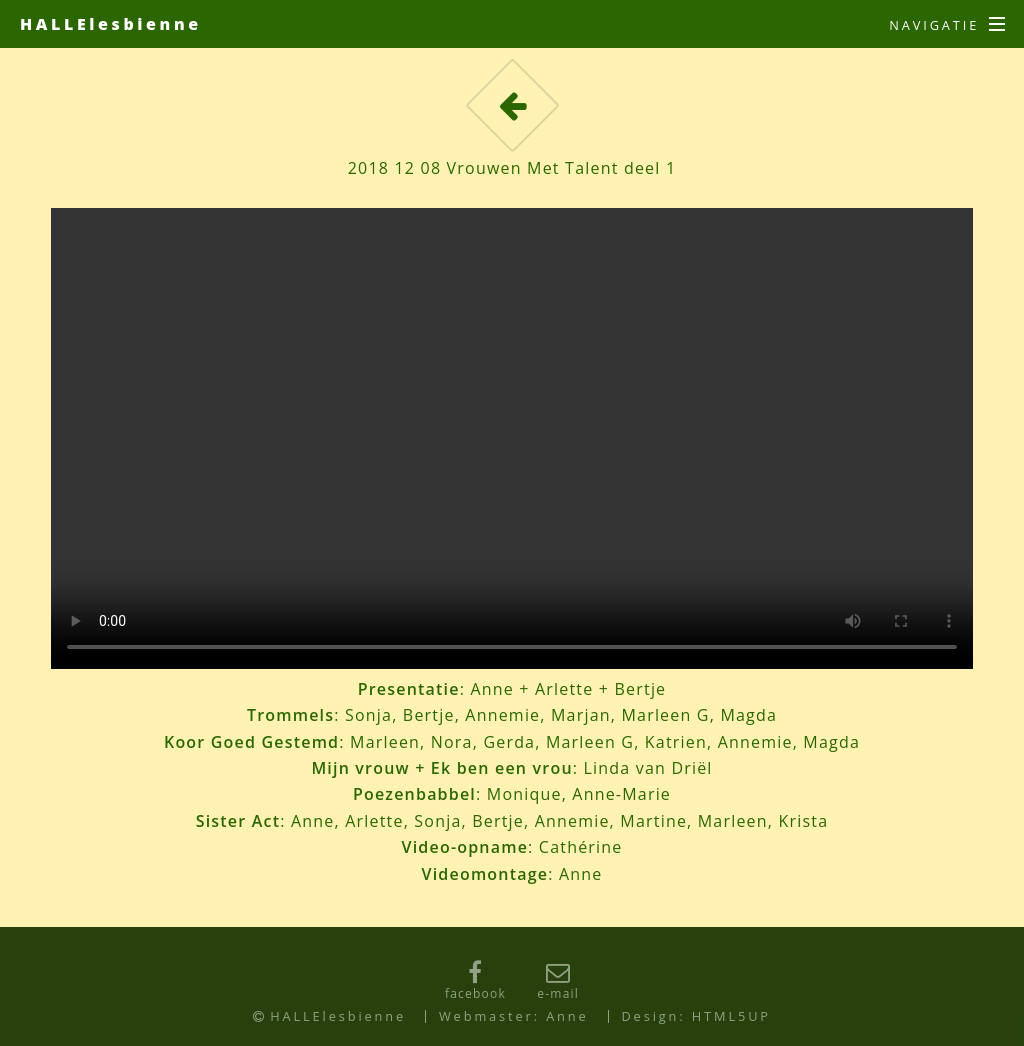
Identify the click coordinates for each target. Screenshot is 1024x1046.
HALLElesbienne (111, 24)
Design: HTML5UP (696, 1016)
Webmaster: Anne (514, 1016)
